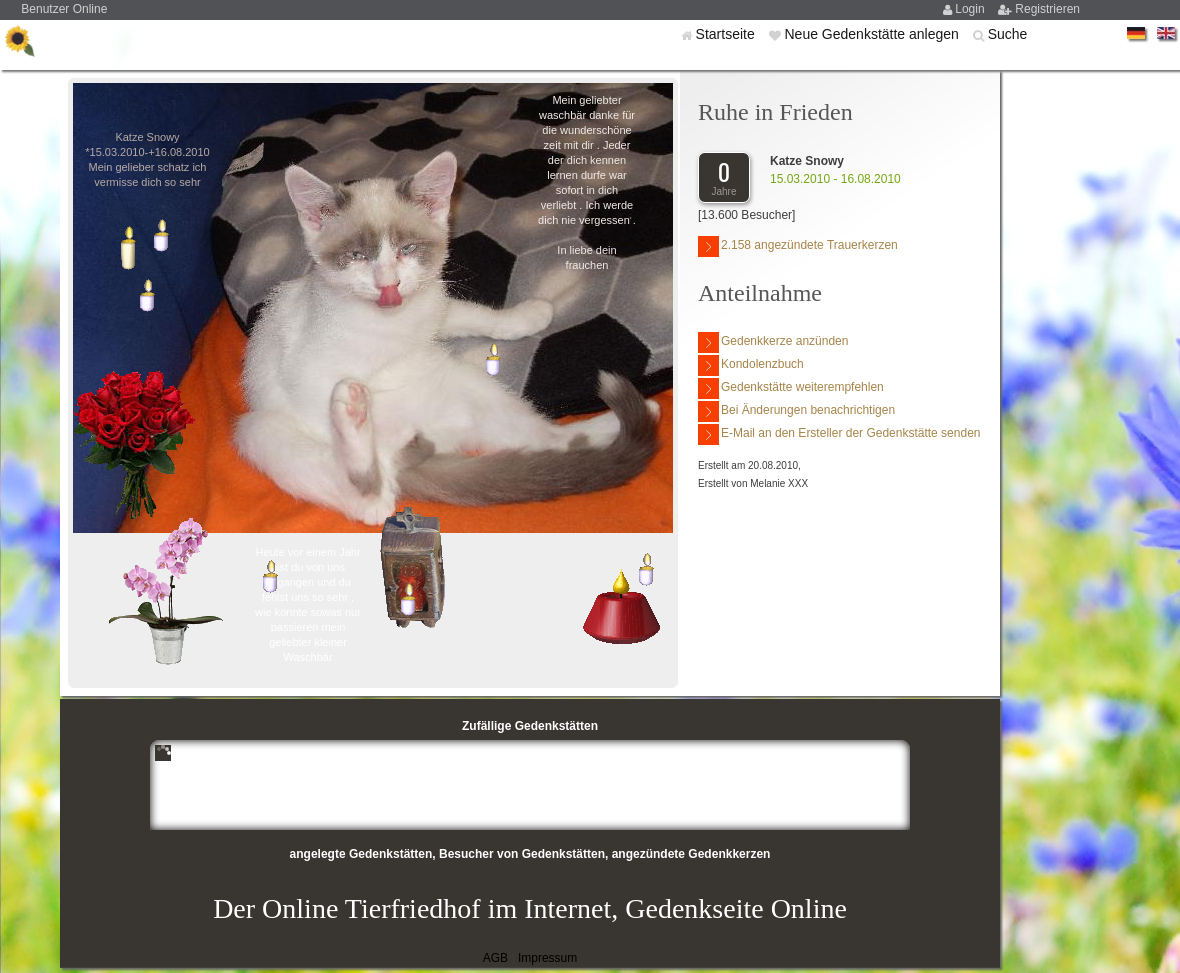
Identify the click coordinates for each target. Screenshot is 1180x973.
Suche (1008, 34)
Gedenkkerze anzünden (773, 342)
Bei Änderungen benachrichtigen (796, 411)
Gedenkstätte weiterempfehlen (791, 388)
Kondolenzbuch (751, 365)
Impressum (547, 958)
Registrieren (1047, 9)
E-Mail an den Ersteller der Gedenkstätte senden (839, 434)
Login (971, 9)
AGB (495, 958)
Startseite (727, 34)
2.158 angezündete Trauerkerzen (798, 246)
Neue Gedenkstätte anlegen (873, 34)
